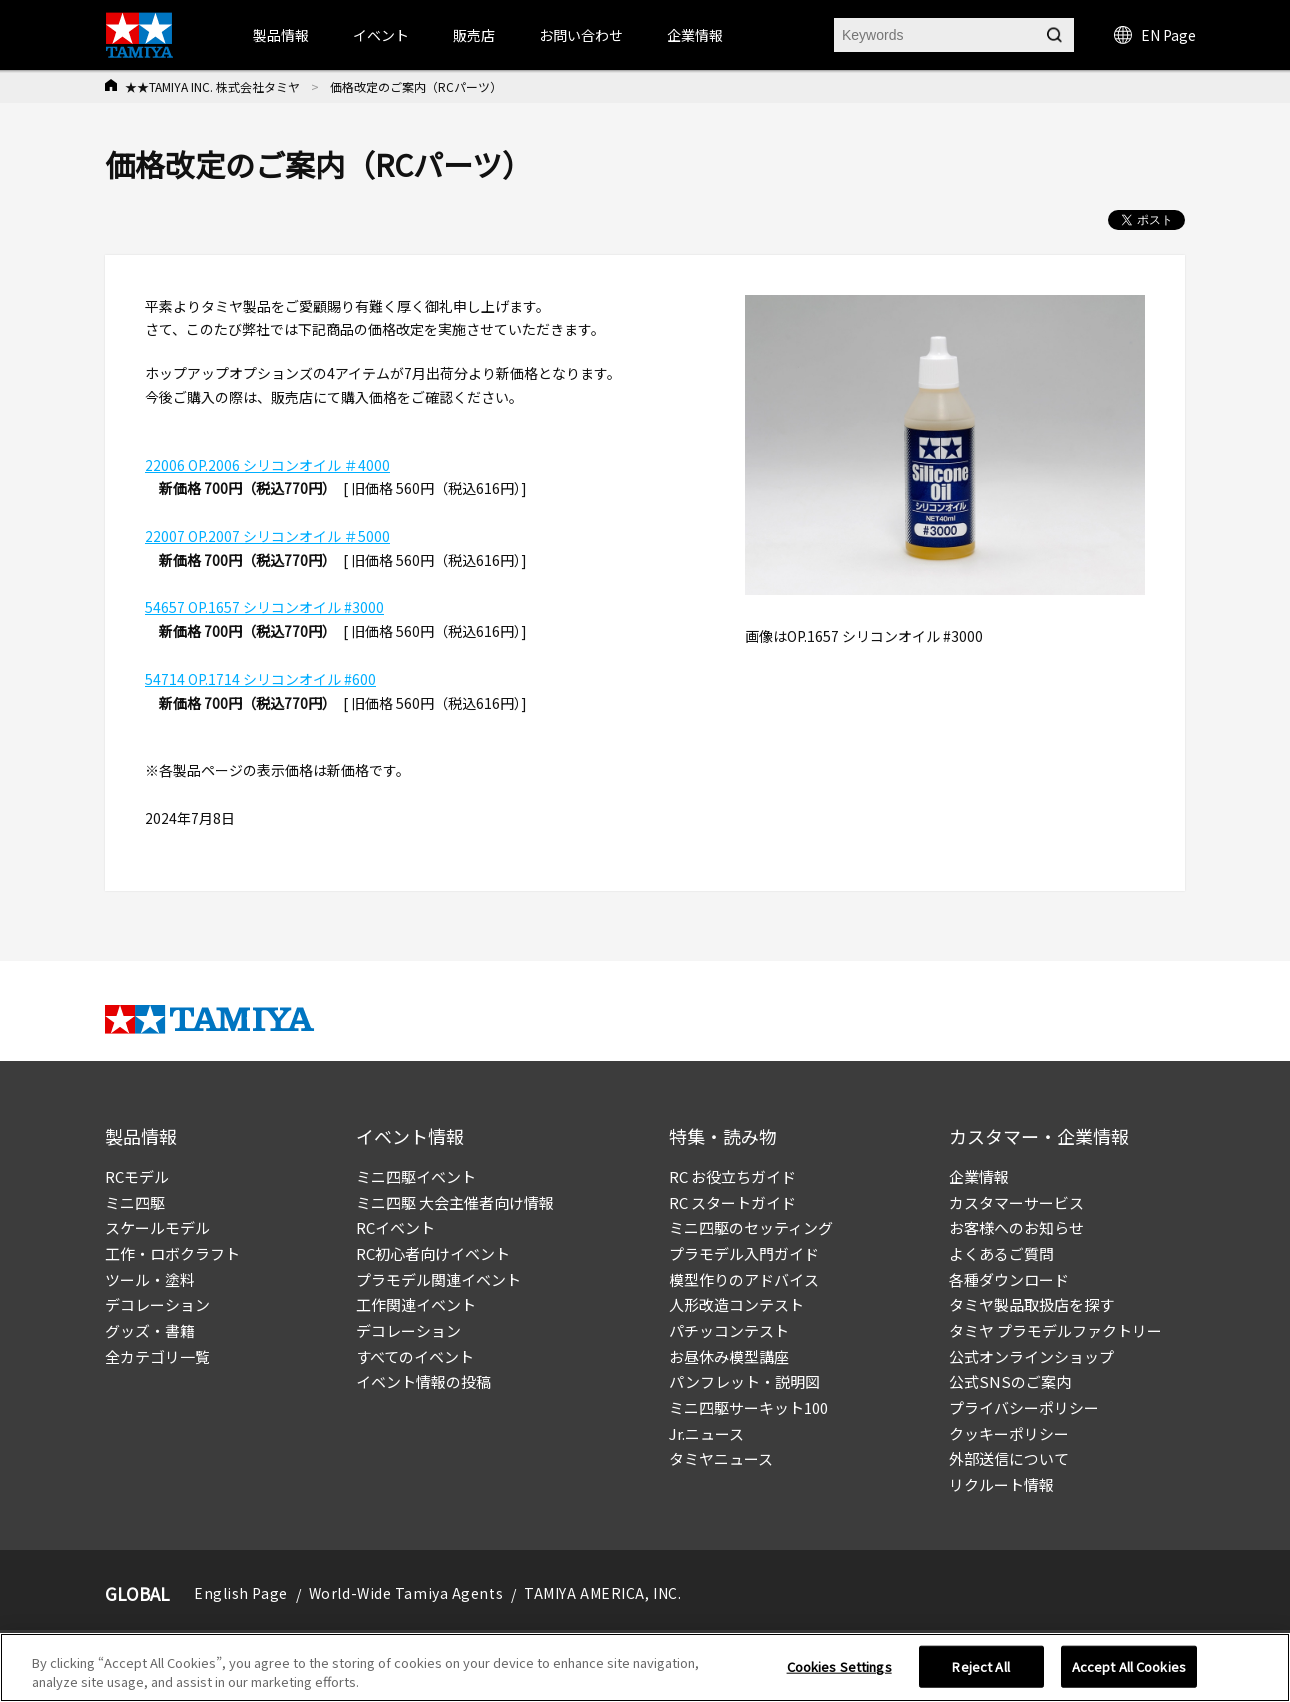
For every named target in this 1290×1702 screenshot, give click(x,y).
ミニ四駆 (135, 1202)
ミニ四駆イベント (416, 1176)
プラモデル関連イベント (438, 1279)
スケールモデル (157, 1227)
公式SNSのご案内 (1010, 1381)
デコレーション (157, 1304)
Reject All (980, 1666)
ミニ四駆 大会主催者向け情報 (455, 1202)
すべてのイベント (415, 1356)
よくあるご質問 (1001, 1253)
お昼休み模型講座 (729, 1356)
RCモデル (137, 1176)
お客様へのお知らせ (1016, 1227)
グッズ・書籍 (150, 1330)
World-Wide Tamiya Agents (406, 1593)
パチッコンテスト (729, 1330)
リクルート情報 (1001, 1484)
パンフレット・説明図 (744, 1381)
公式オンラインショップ (1031, 1356)
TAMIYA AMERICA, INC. (602, 1593)
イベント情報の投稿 (423, 1381)
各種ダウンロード (1009, 1279)
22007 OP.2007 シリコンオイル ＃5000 (267, 536)
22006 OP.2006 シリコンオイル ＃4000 (267, 465)
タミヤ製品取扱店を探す (1031, 1304)
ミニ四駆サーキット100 (748, 1407)
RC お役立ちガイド (732, 1176)
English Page (241, 1593)
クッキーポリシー (1009, 1433)
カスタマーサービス (1016, 1202)
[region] (645, 1667)
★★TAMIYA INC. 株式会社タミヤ (212, 86)
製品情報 (281, 35)
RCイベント (395, 1227)
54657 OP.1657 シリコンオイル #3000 (264, 607)
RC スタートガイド (732, 1202)
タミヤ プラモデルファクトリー (1055, 1330)
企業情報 (979, 1176)
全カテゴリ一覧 (157, 1356)
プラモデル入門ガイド (744, 1253)
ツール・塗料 (150, 1279)
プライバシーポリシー (1024, 1407)
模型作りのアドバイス (744, 1279)
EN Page (1155, 35)
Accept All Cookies (1129, 1666)
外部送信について (1009, 1458)
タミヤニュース (721, 1458)
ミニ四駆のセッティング (751, 1227)
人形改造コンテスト (736, 1304)
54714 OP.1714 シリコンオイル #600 (260, 679)
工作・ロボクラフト (172, 1253)
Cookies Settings (839, 1666)
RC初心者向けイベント (433, 1253)
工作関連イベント (416, 1304)
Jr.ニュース (706, 1433)
